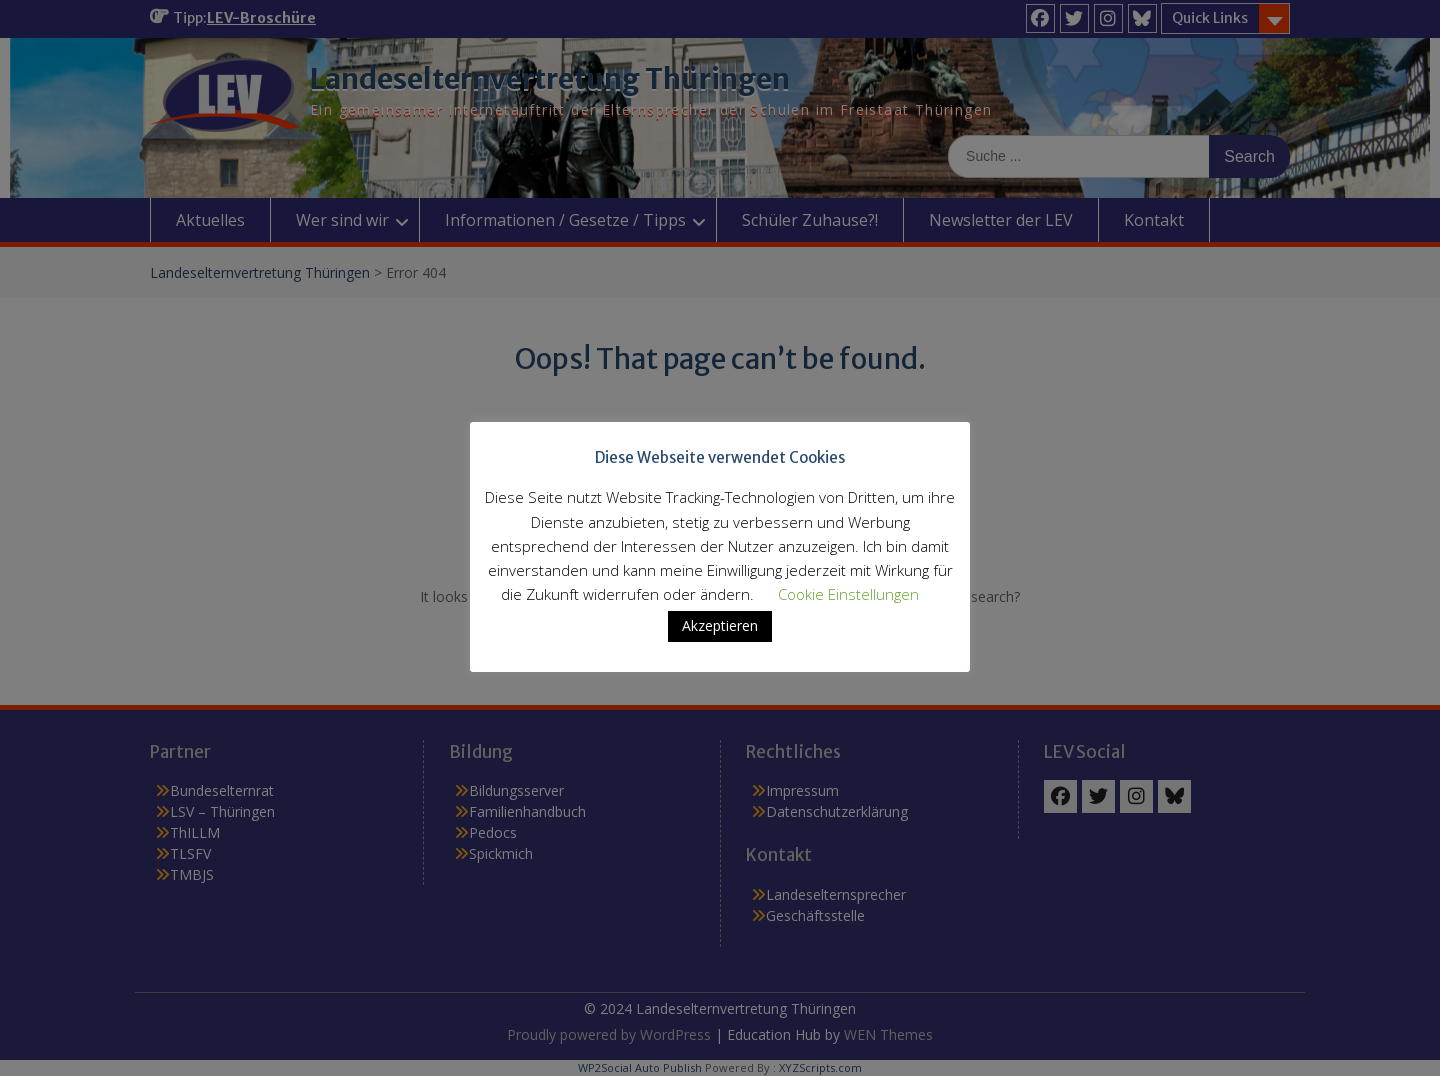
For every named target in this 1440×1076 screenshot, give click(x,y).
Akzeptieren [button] (720, 625)
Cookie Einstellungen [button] (848, 594)
